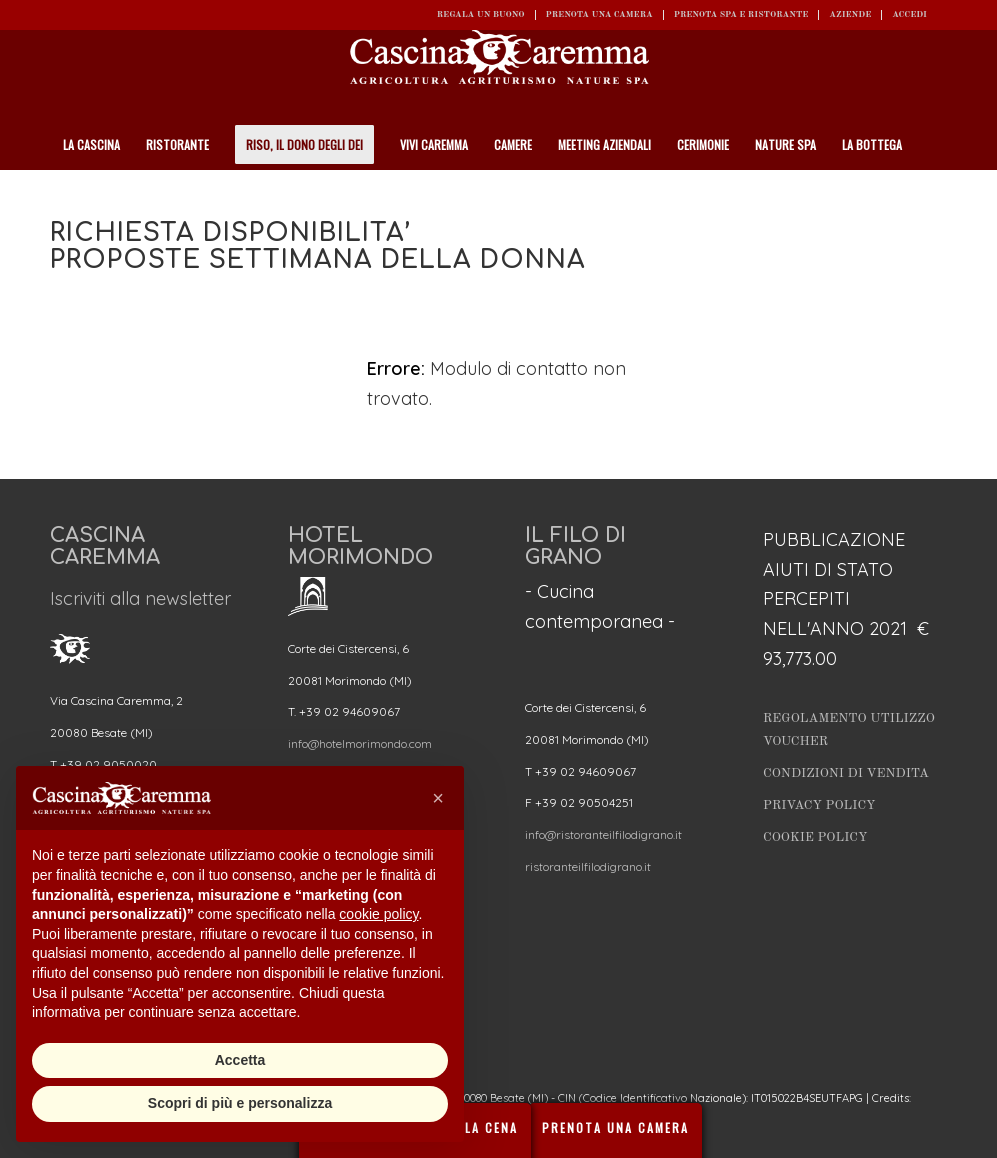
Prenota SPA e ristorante (741, 14)
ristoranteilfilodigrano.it (588, 866)
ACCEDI (909, 14)
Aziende (850, 14)
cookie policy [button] (378, 914)
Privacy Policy (819, 805)
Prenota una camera (599, 14)
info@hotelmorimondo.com (360, 743)
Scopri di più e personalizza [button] (240, 1103)
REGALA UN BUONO (481, 14)
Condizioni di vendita (846, 773)
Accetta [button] (240, 1060)
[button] (438, 798)
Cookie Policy (815, 837)
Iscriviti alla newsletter (140, 598)
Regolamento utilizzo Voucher (849, 730)
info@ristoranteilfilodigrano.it (603, 834)
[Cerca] (936, 195)
